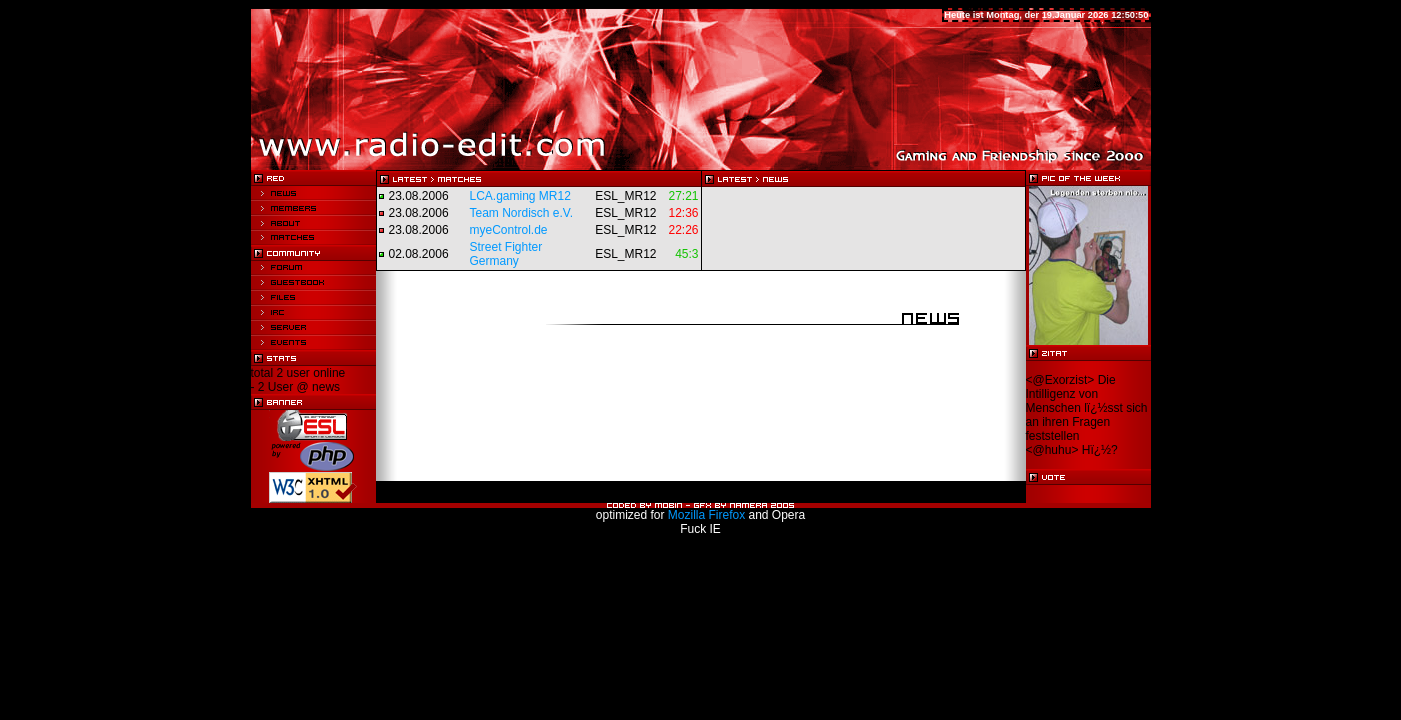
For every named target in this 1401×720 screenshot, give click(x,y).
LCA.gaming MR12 (520, 196)
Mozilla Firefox (706, 515)
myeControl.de (509, 230)
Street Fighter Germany (506, 254)
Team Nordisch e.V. (522, 213)
